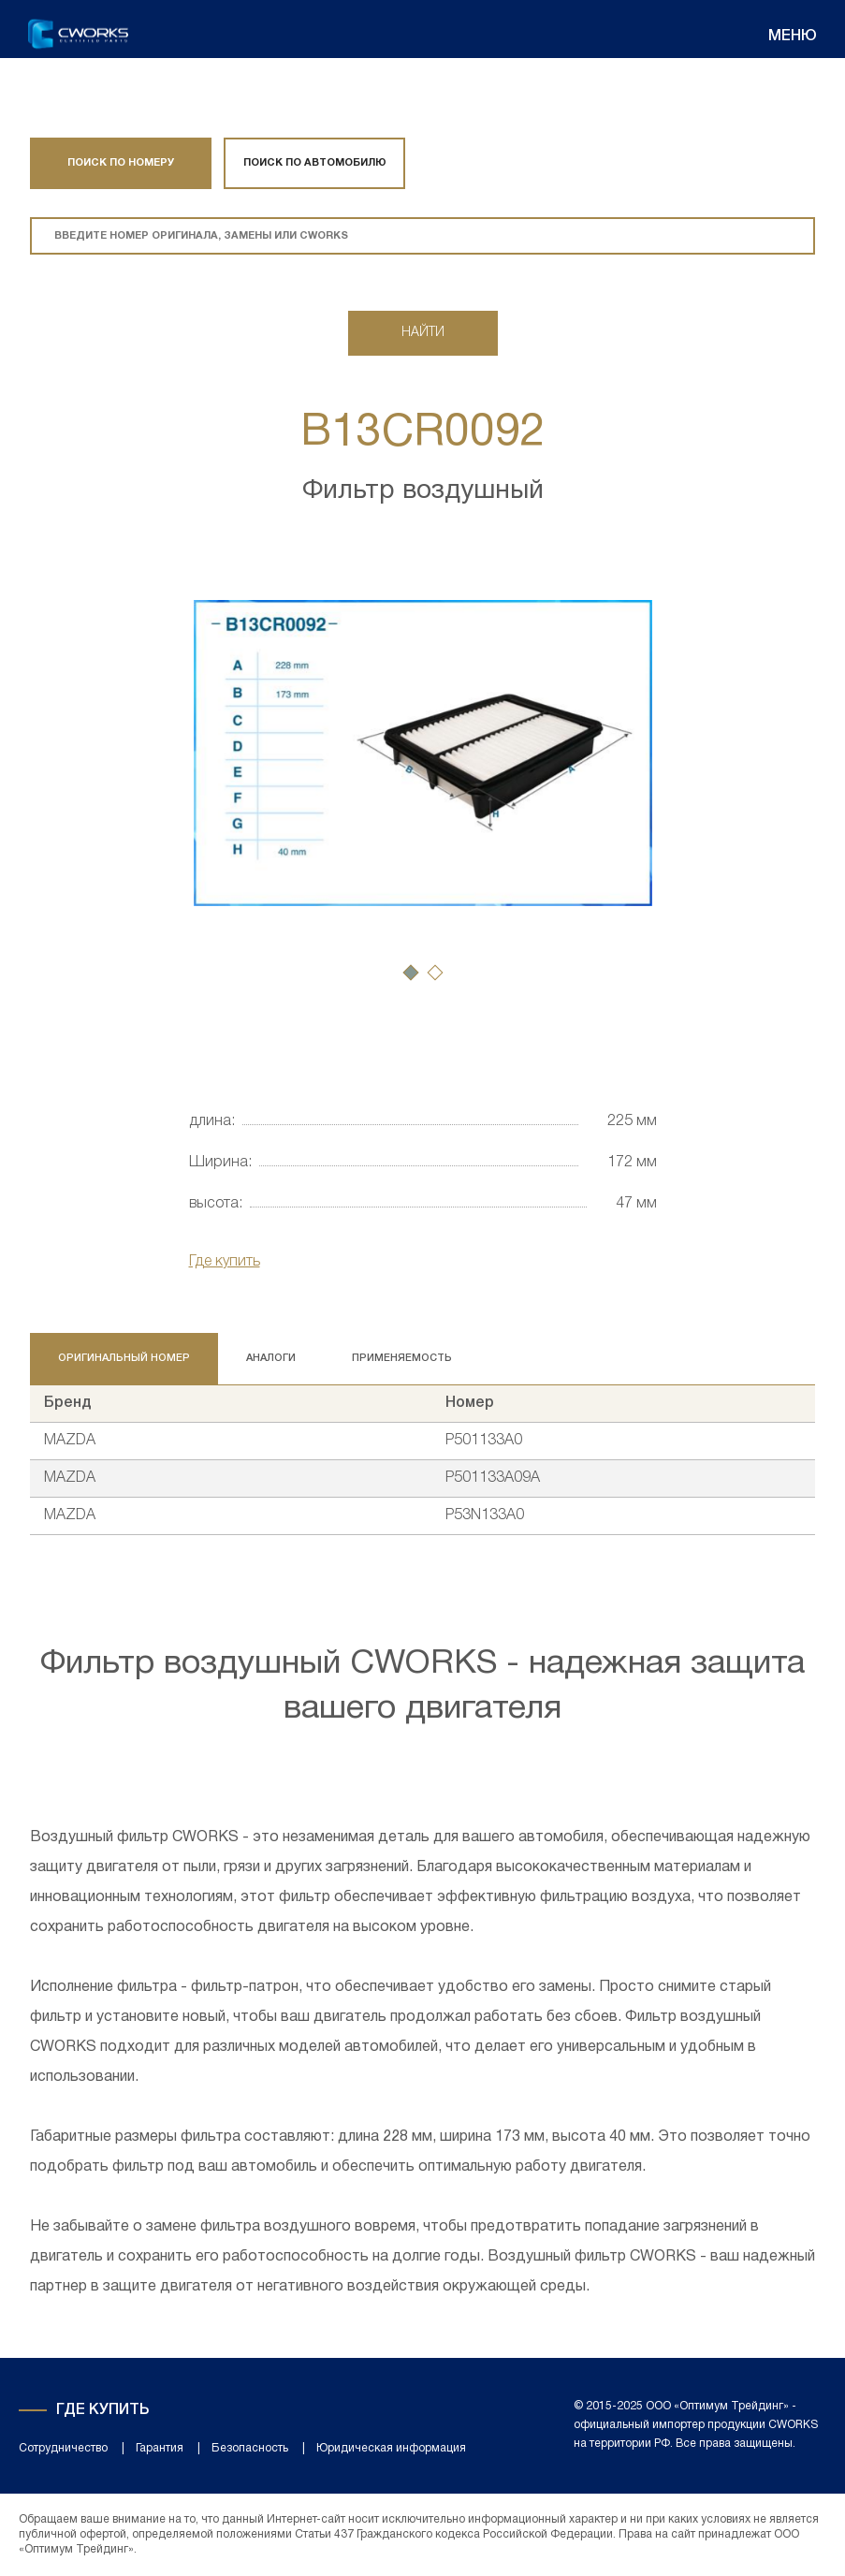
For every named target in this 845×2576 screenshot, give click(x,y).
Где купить (224, 1261)
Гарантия (159, 2448)
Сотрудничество (63, 2448)
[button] (411, 972)
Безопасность (249, 2448)
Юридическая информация (391, 2448)
